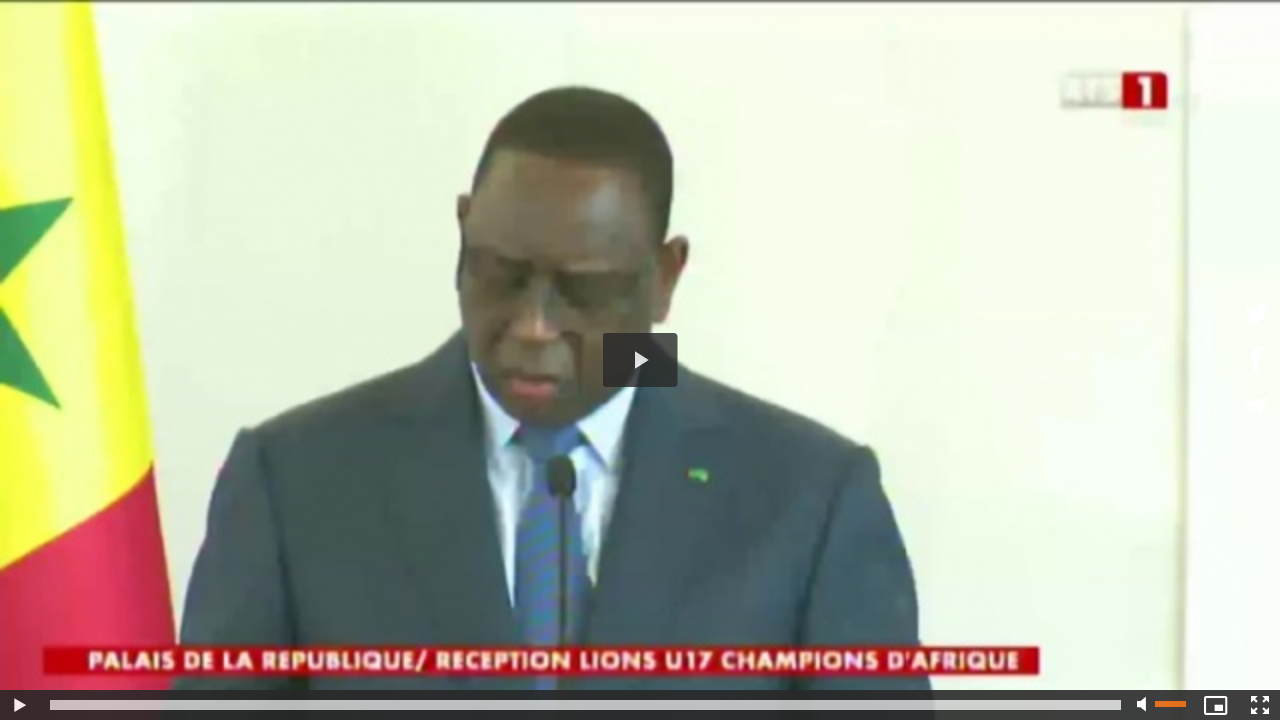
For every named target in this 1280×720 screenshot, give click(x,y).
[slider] (585, 705)
